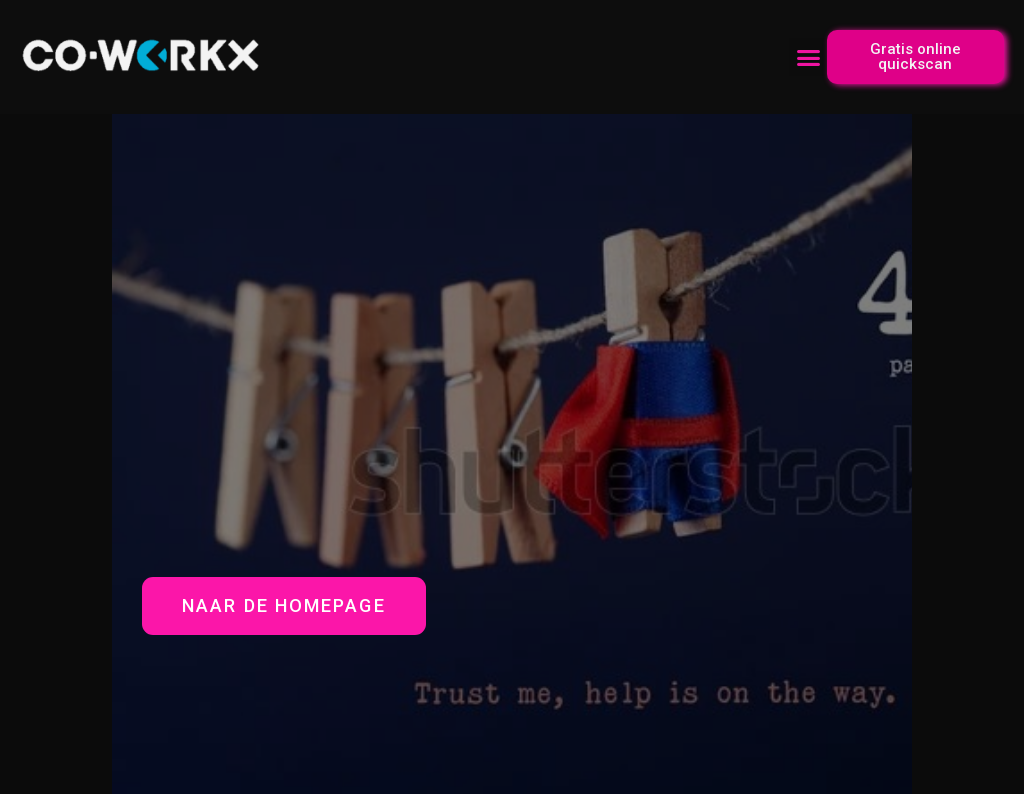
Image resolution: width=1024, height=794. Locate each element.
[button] (808, 57)
